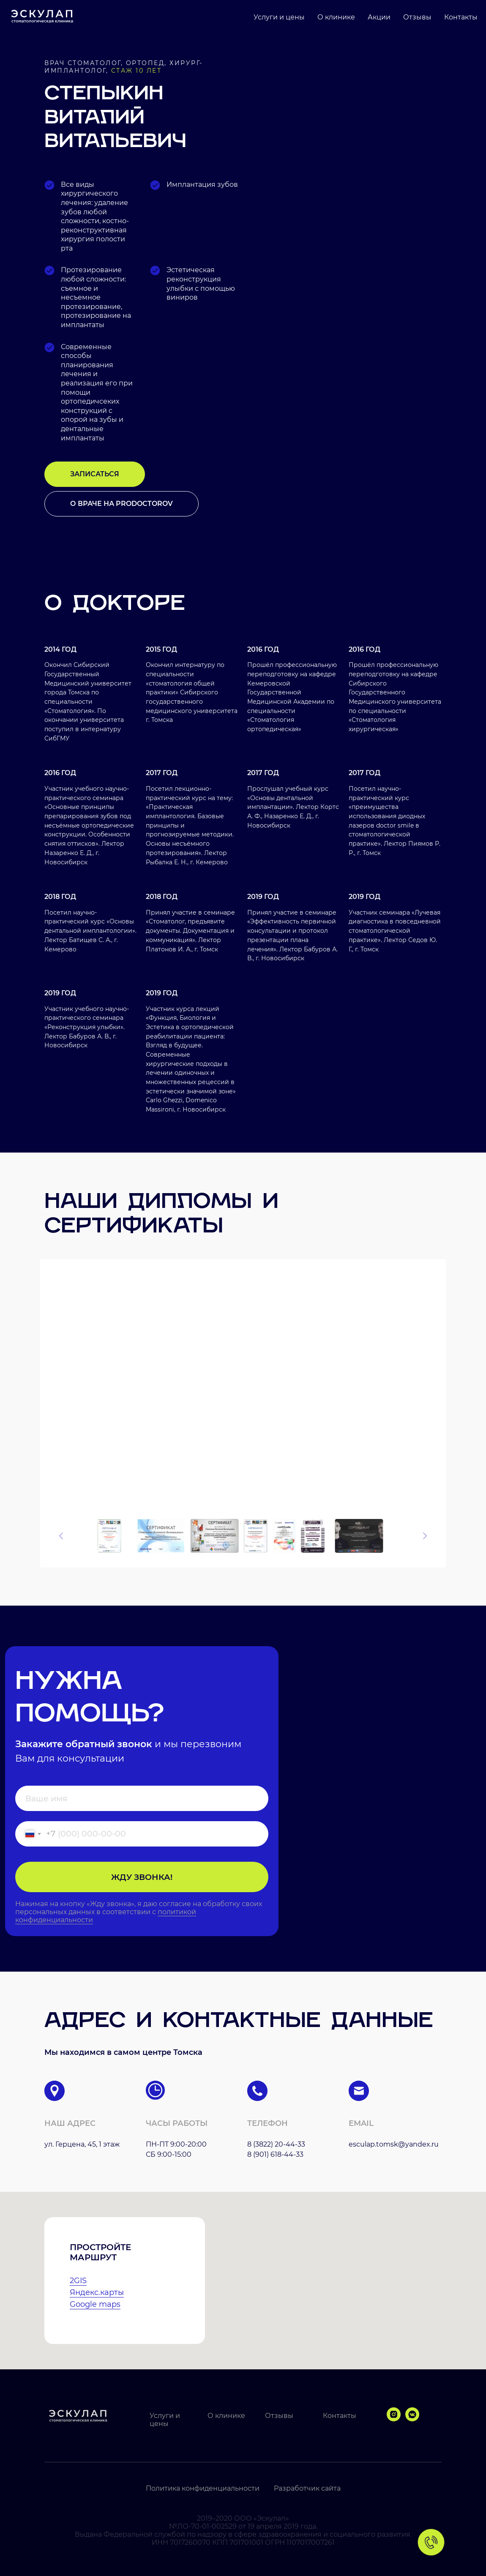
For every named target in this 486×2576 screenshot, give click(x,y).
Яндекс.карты (97, 2292)
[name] (141, 1798)
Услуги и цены (279, 17)
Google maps (95, 2304)
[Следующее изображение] (424, 1535)
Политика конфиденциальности (202, 2488)
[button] (94, 474)
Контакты (461, 17)
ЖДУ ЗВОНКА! (141, 1877)
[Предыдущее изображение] (61, 1535)
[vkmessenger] (412, 2419)
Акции (379, 17)
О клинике (336, 17)
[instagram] (394, 2419)
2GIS (78, 2280)
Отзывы (417, 17)
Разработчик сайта (307, 2488)
